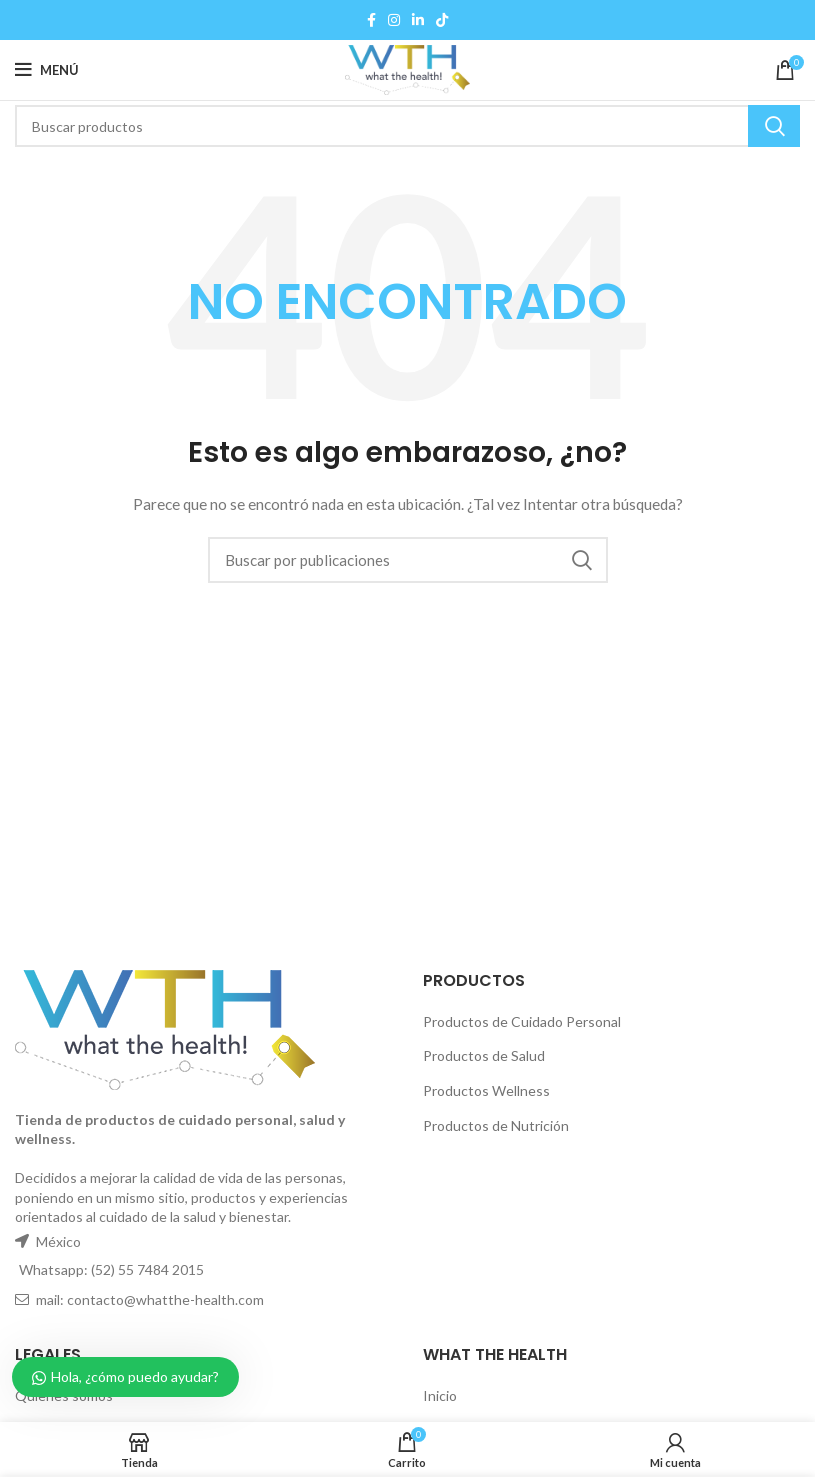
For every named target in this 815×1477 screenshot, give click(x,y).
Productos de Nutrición (496, 1125)
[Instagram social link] (394, 20)
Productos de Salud (484, 1055)
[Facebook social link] (371, 20)
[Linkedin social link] (418, 20)
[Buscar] (407, 126)
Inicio (440, 1395)
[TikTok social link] (442, 20)
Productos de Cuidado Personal (522, 1021)
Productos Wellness (486, 1090)
